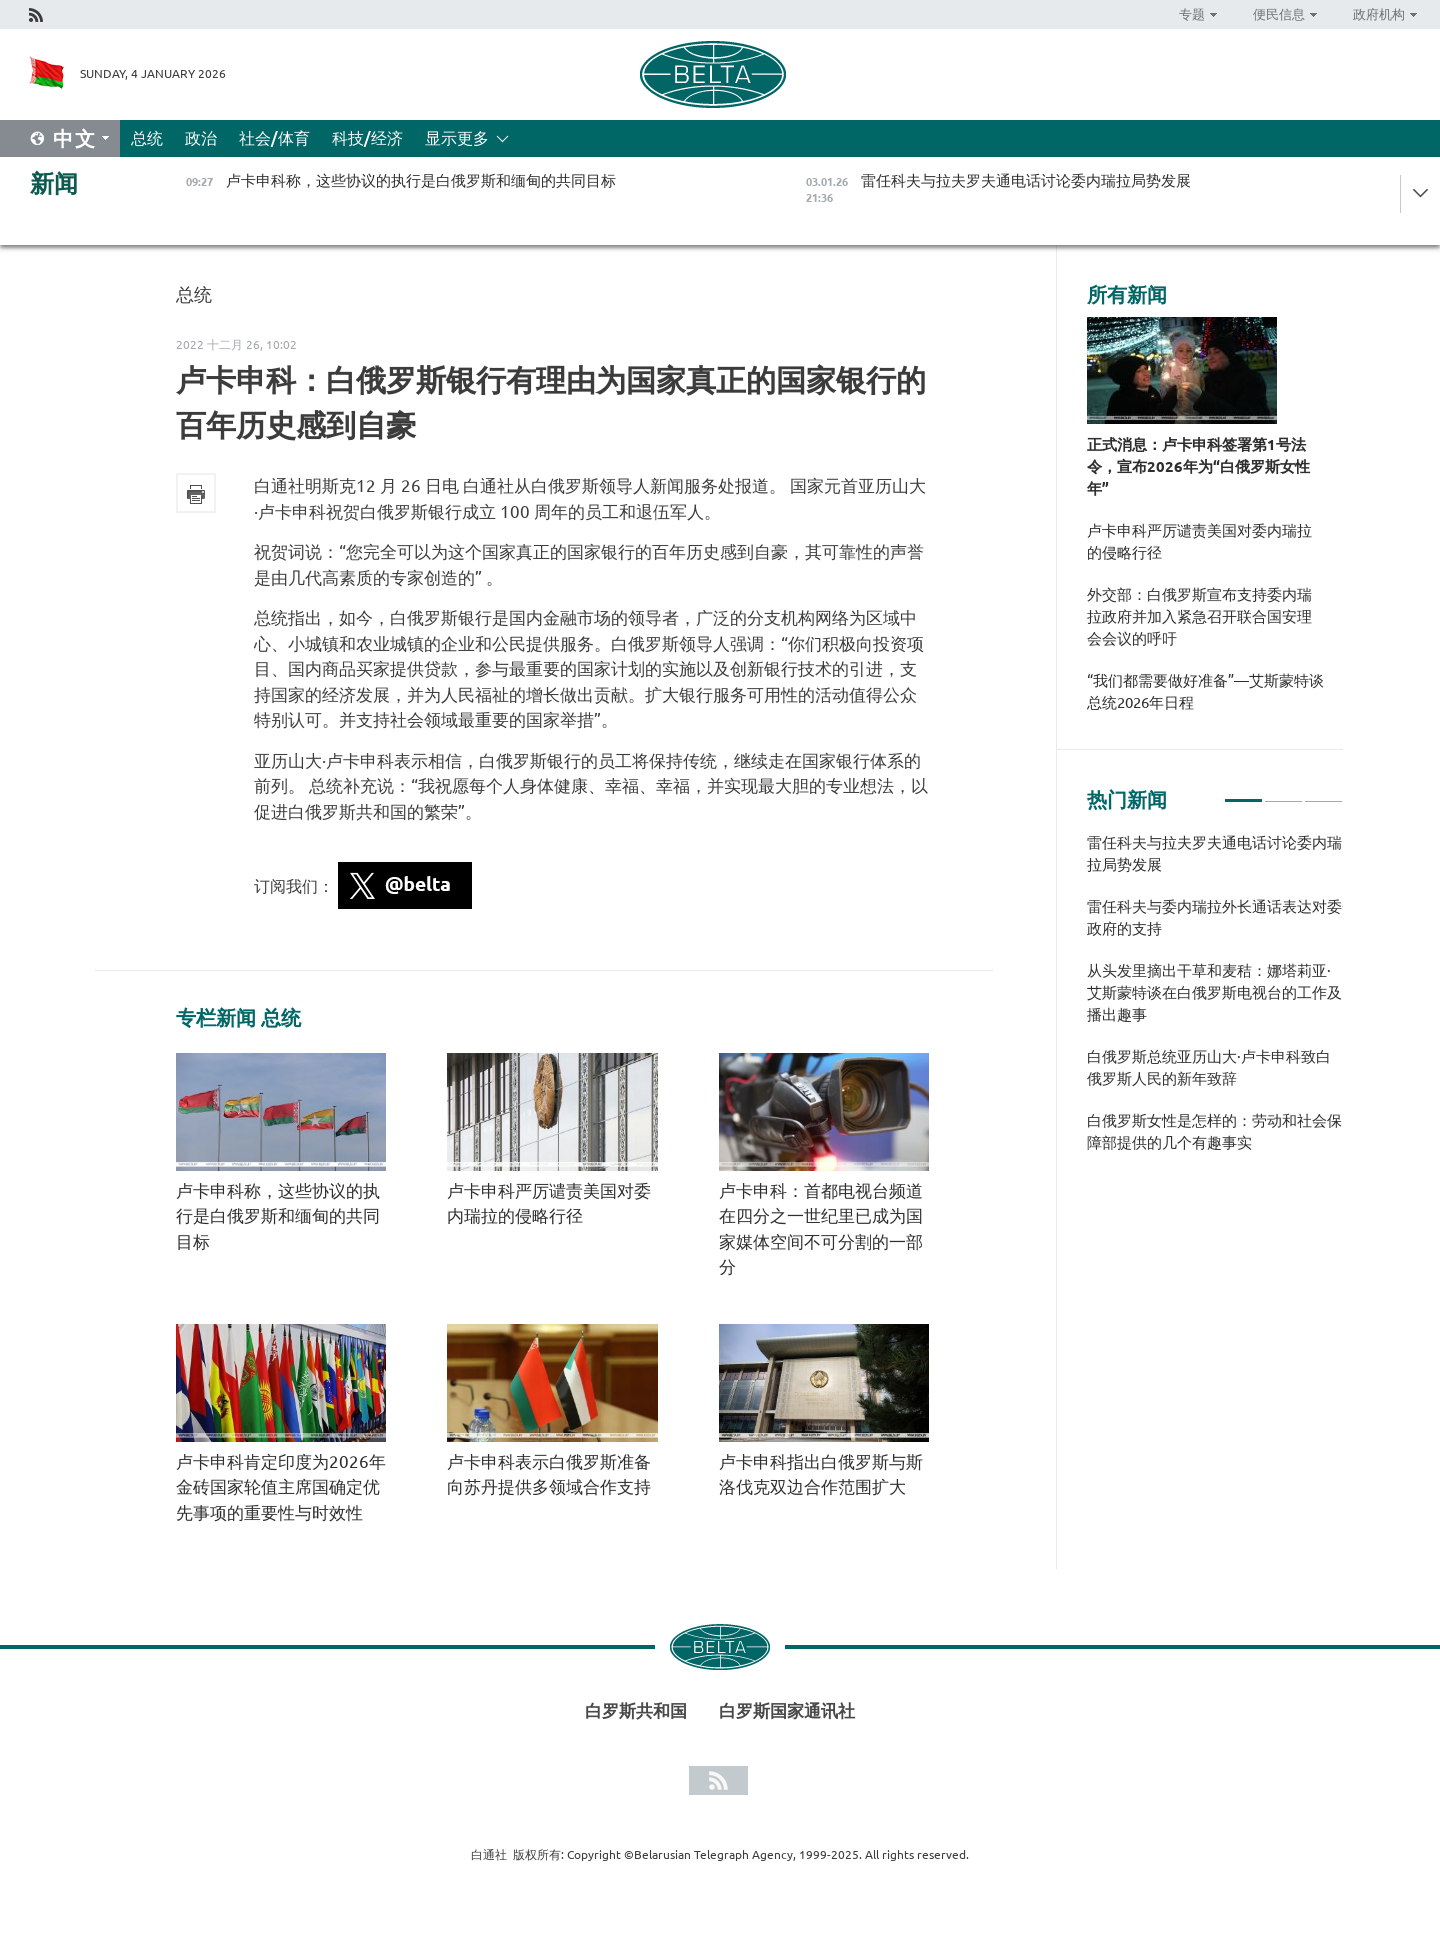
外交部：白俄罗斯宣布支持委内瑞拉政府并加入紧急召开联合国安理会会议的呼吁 (1199, 616)
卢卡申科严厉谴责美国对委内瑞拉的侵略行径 (1199, 541)
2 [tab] (1283, 792)
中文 (75, 138)
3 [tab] (1323, 792)
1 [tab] (1243, 792)
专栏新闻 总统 (238, 1018)
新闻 (54, 183)
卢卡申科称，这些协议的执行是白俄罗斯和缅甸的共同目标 (278, 1216)
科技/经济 (367, 138)
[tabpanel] (1215, 1003)
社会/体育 (274, 138)
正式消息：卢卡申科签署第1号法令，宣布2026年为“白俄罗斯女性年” (1198, 466)
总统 (147, 138)
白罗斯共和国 (636, 1710)
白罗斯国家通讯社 (787, 1710)
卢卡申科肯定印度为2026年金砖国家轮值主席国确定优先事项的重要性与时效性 (281, 1487)
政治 (201, 138)
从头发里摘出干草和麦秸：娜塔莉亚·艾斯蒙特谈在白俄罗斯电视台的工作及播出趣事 (1214, 992)
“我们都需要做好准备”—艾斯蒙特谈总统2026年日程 (1205, 691)
